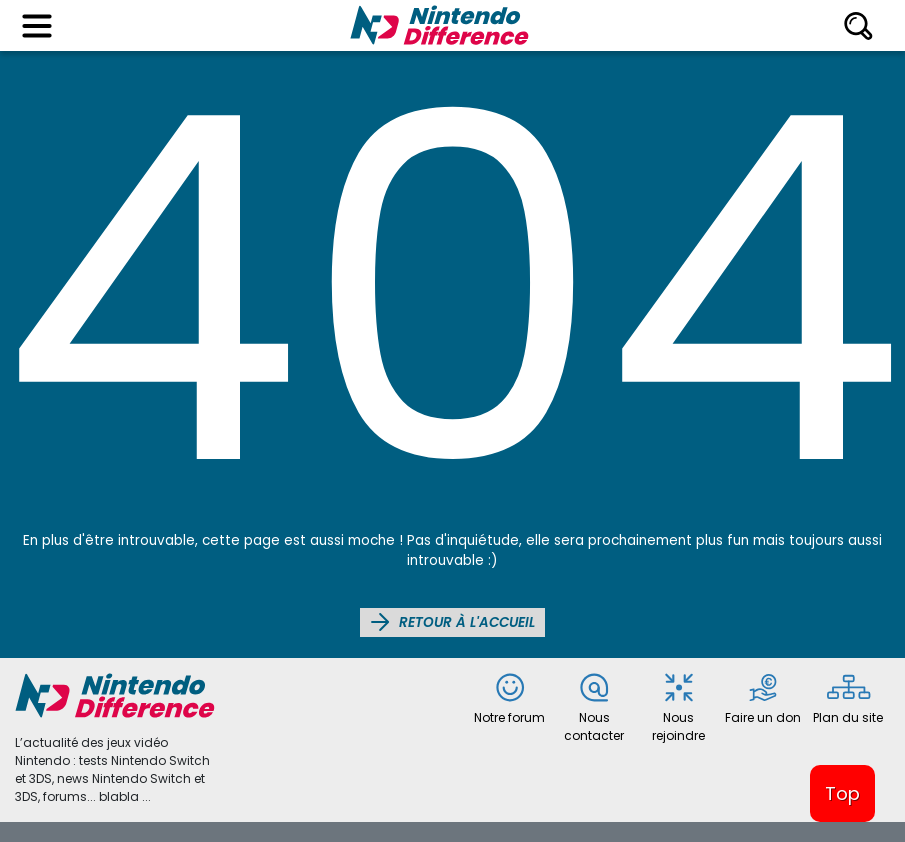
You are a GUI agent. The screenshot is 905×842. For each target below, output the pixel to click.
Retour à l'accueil (452, 622)
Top (842, 793)
